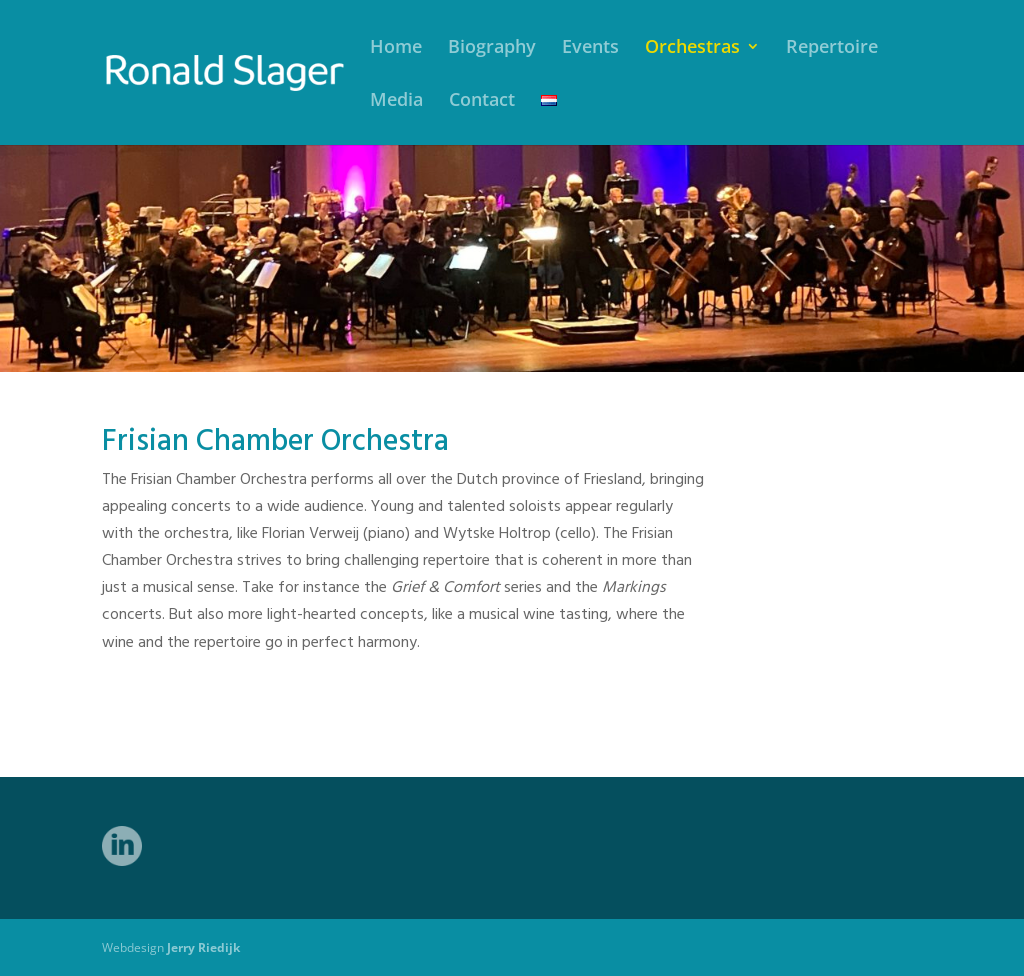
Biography (492, 48)
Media (396, 101)
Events (590, 48)
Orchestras (692, 48)
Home (396, 48)
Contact (482, 101)
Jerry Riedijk (203, 947)
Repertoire (832, 48)
